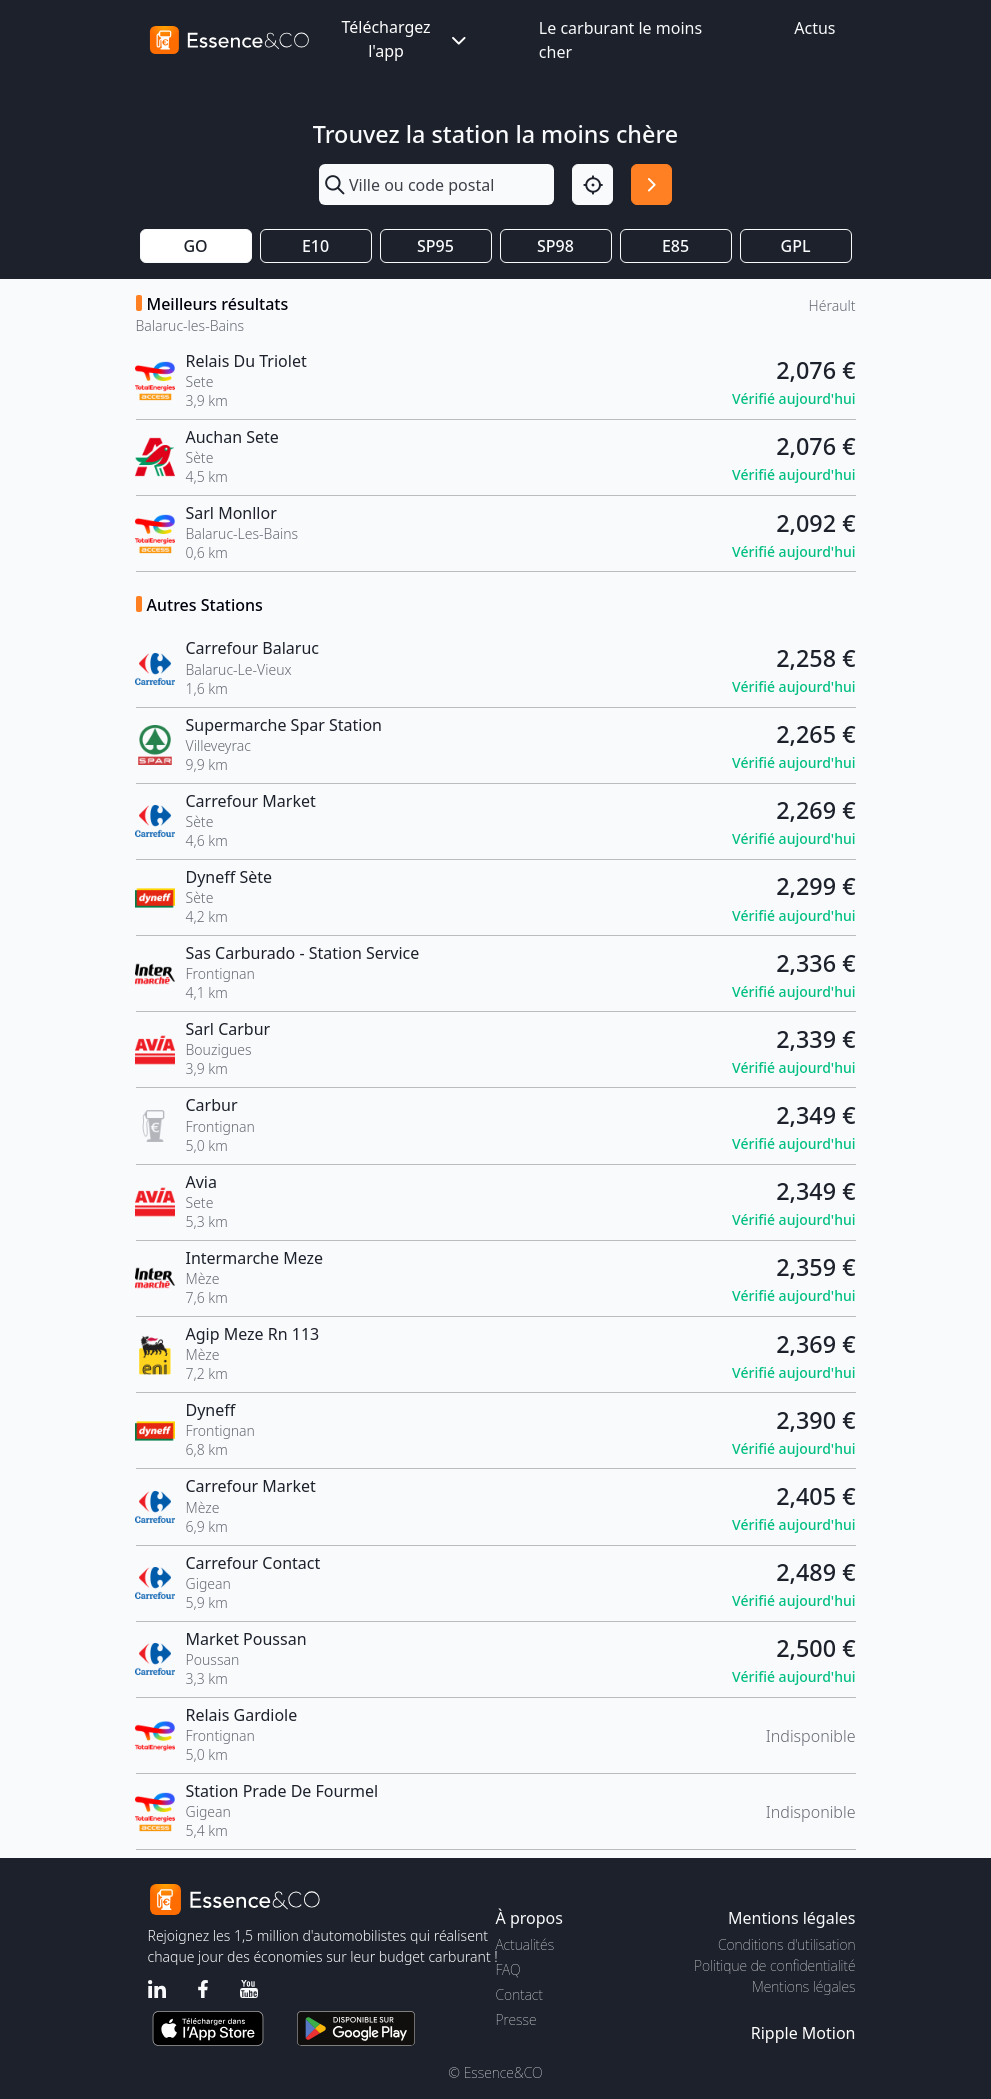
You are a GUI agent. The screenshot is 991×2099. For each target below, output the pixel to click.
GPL (796, 246)
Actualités (525, 1944)
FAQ (508, 1969)
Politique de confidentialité (774, 1965)
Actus (814, 28)
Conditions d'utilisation (787, 1944)
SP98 (555, 246)
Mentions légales (803, 1986)
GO (195, 246)
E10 (315, 246)
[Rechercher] (651, 184)
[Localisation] (592, 184)
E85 (675, 246)
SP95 (435, 246)
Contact (519, 1994)
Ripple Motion (803, 2033)
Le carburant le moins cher (620, 40)
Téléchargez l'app (405, 39)
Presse (516, 2019)
